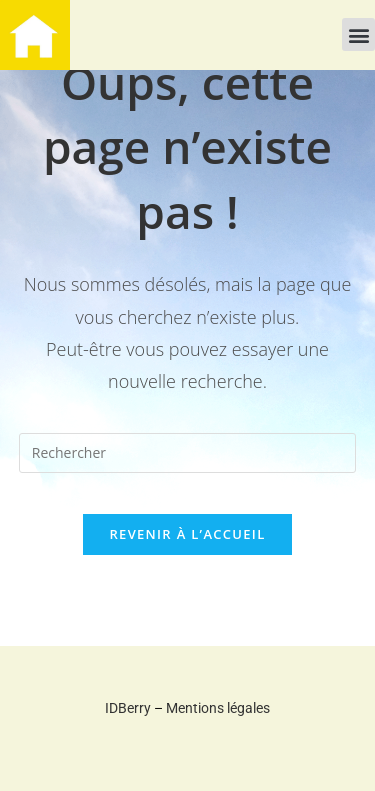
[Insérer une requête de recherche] (188, 453)
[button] (358, 34)
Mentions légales (218, 708)
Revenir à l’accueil (187, 534)
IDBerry (128, 708)
